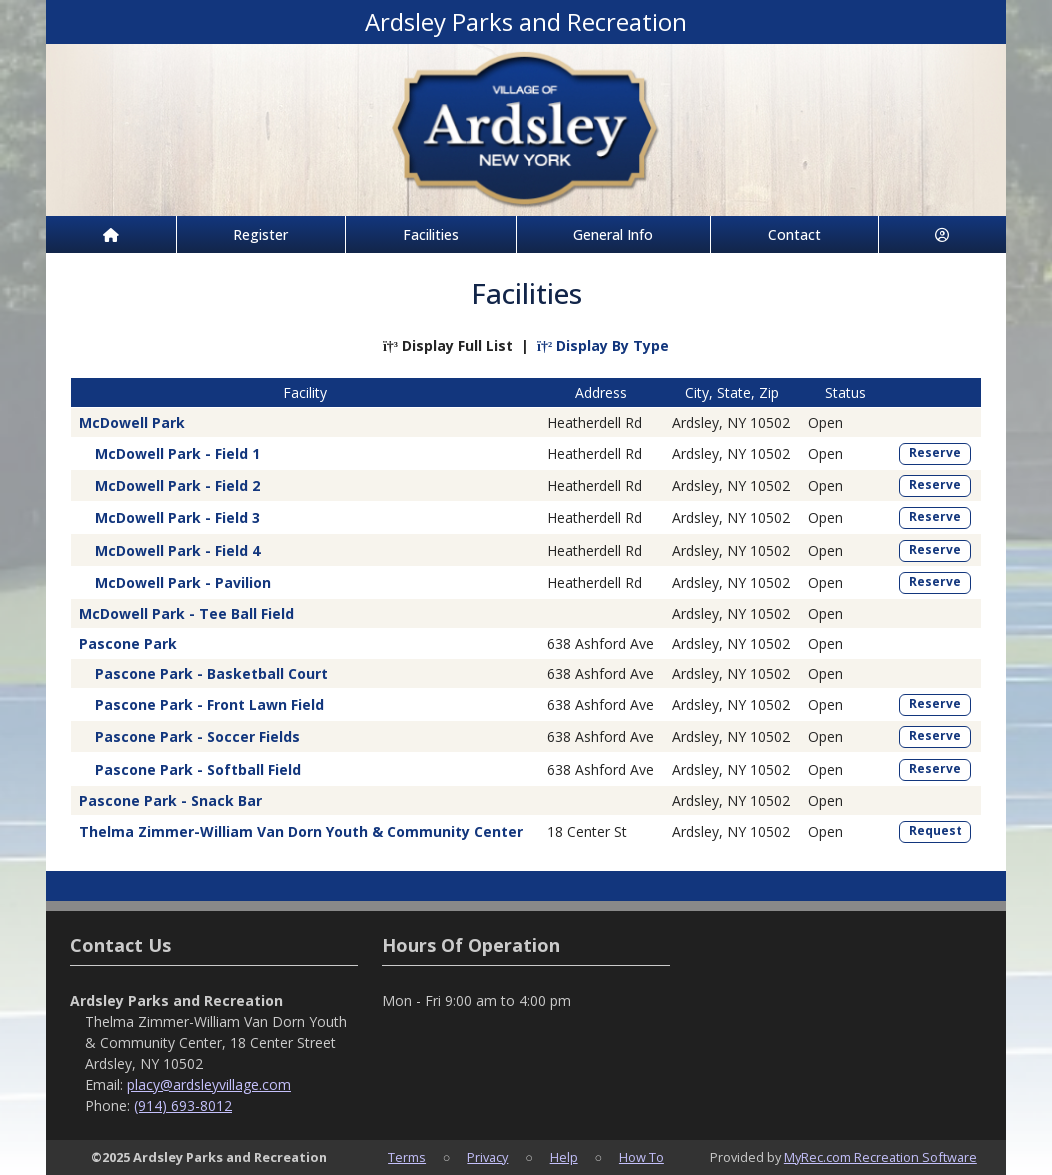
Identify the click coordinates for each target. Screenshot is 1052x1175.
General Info (613, 234)
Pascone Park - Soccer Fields (197, 736)
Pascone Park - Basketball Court (211, 673)
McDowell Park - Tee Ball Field (186, 613)
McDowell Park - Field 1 (177, 453)
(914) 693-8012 (183, 1105)
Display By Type (603, 345)
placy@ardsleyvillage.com (209, 1084)
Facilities (431, 234)
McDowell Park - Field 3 (177, 517)
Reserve (935, 452)
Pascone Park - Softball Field (198, 769)
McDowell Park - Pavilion (183, 582)
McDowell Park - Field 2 (177, 485)
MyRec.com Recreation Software (880, 1157)
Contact (794, 234)
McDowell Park (132, 422)
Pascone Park (128, 643)
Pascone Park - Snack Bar (170, 800)
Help (564, 1157)
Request (935, 830)
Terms (407, 1157)
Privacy (487, 1157)
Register (260, 234)
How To (641, 1157)
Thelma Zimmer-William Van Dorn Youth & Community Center (301, 831)
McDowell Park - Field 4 (177, 550)
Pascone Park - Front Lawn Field (209, 704)
